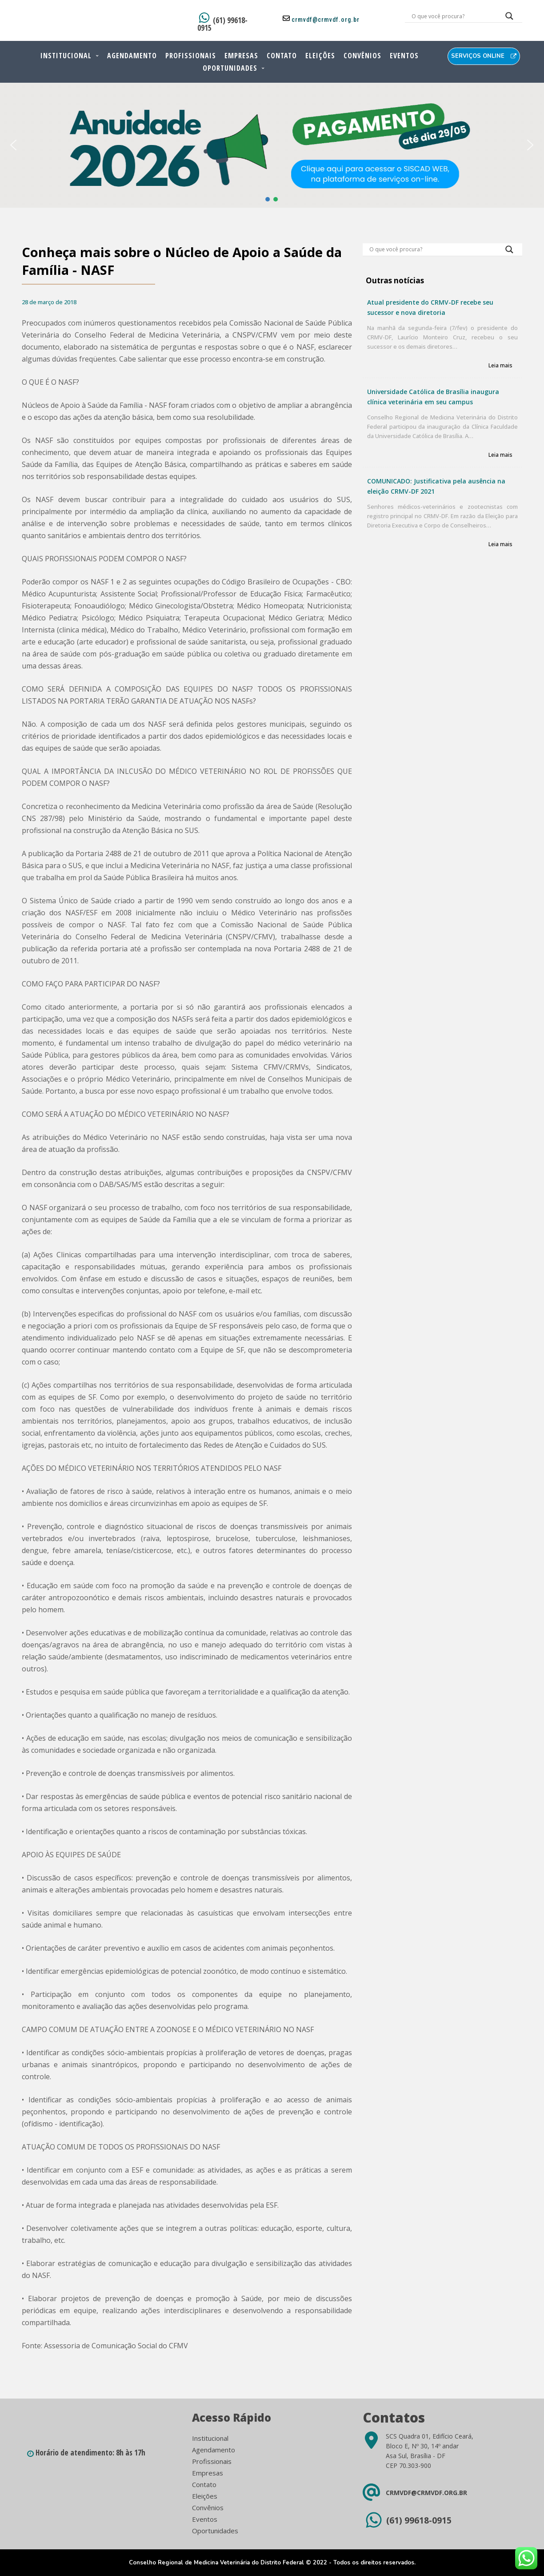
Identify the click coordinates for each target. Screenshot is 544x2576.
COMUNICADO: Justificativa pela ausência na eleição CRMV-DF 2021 (436, 486)
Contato (282, 55)
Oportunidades (230, 68)
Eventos (404, 55)
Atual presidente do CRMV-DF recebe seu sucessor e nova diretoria (430, 307)
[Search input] (453, 16)
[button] (13, 145)
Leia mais (500, 366)
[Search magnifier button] (509, 18)
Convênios (362, 55)
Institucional (66, 55)
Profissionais (190, 55)
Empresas (241, 55)
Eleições (320, 55)
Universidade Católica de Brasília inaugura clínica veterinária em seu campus (433, 396)
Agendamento (132, 55)
